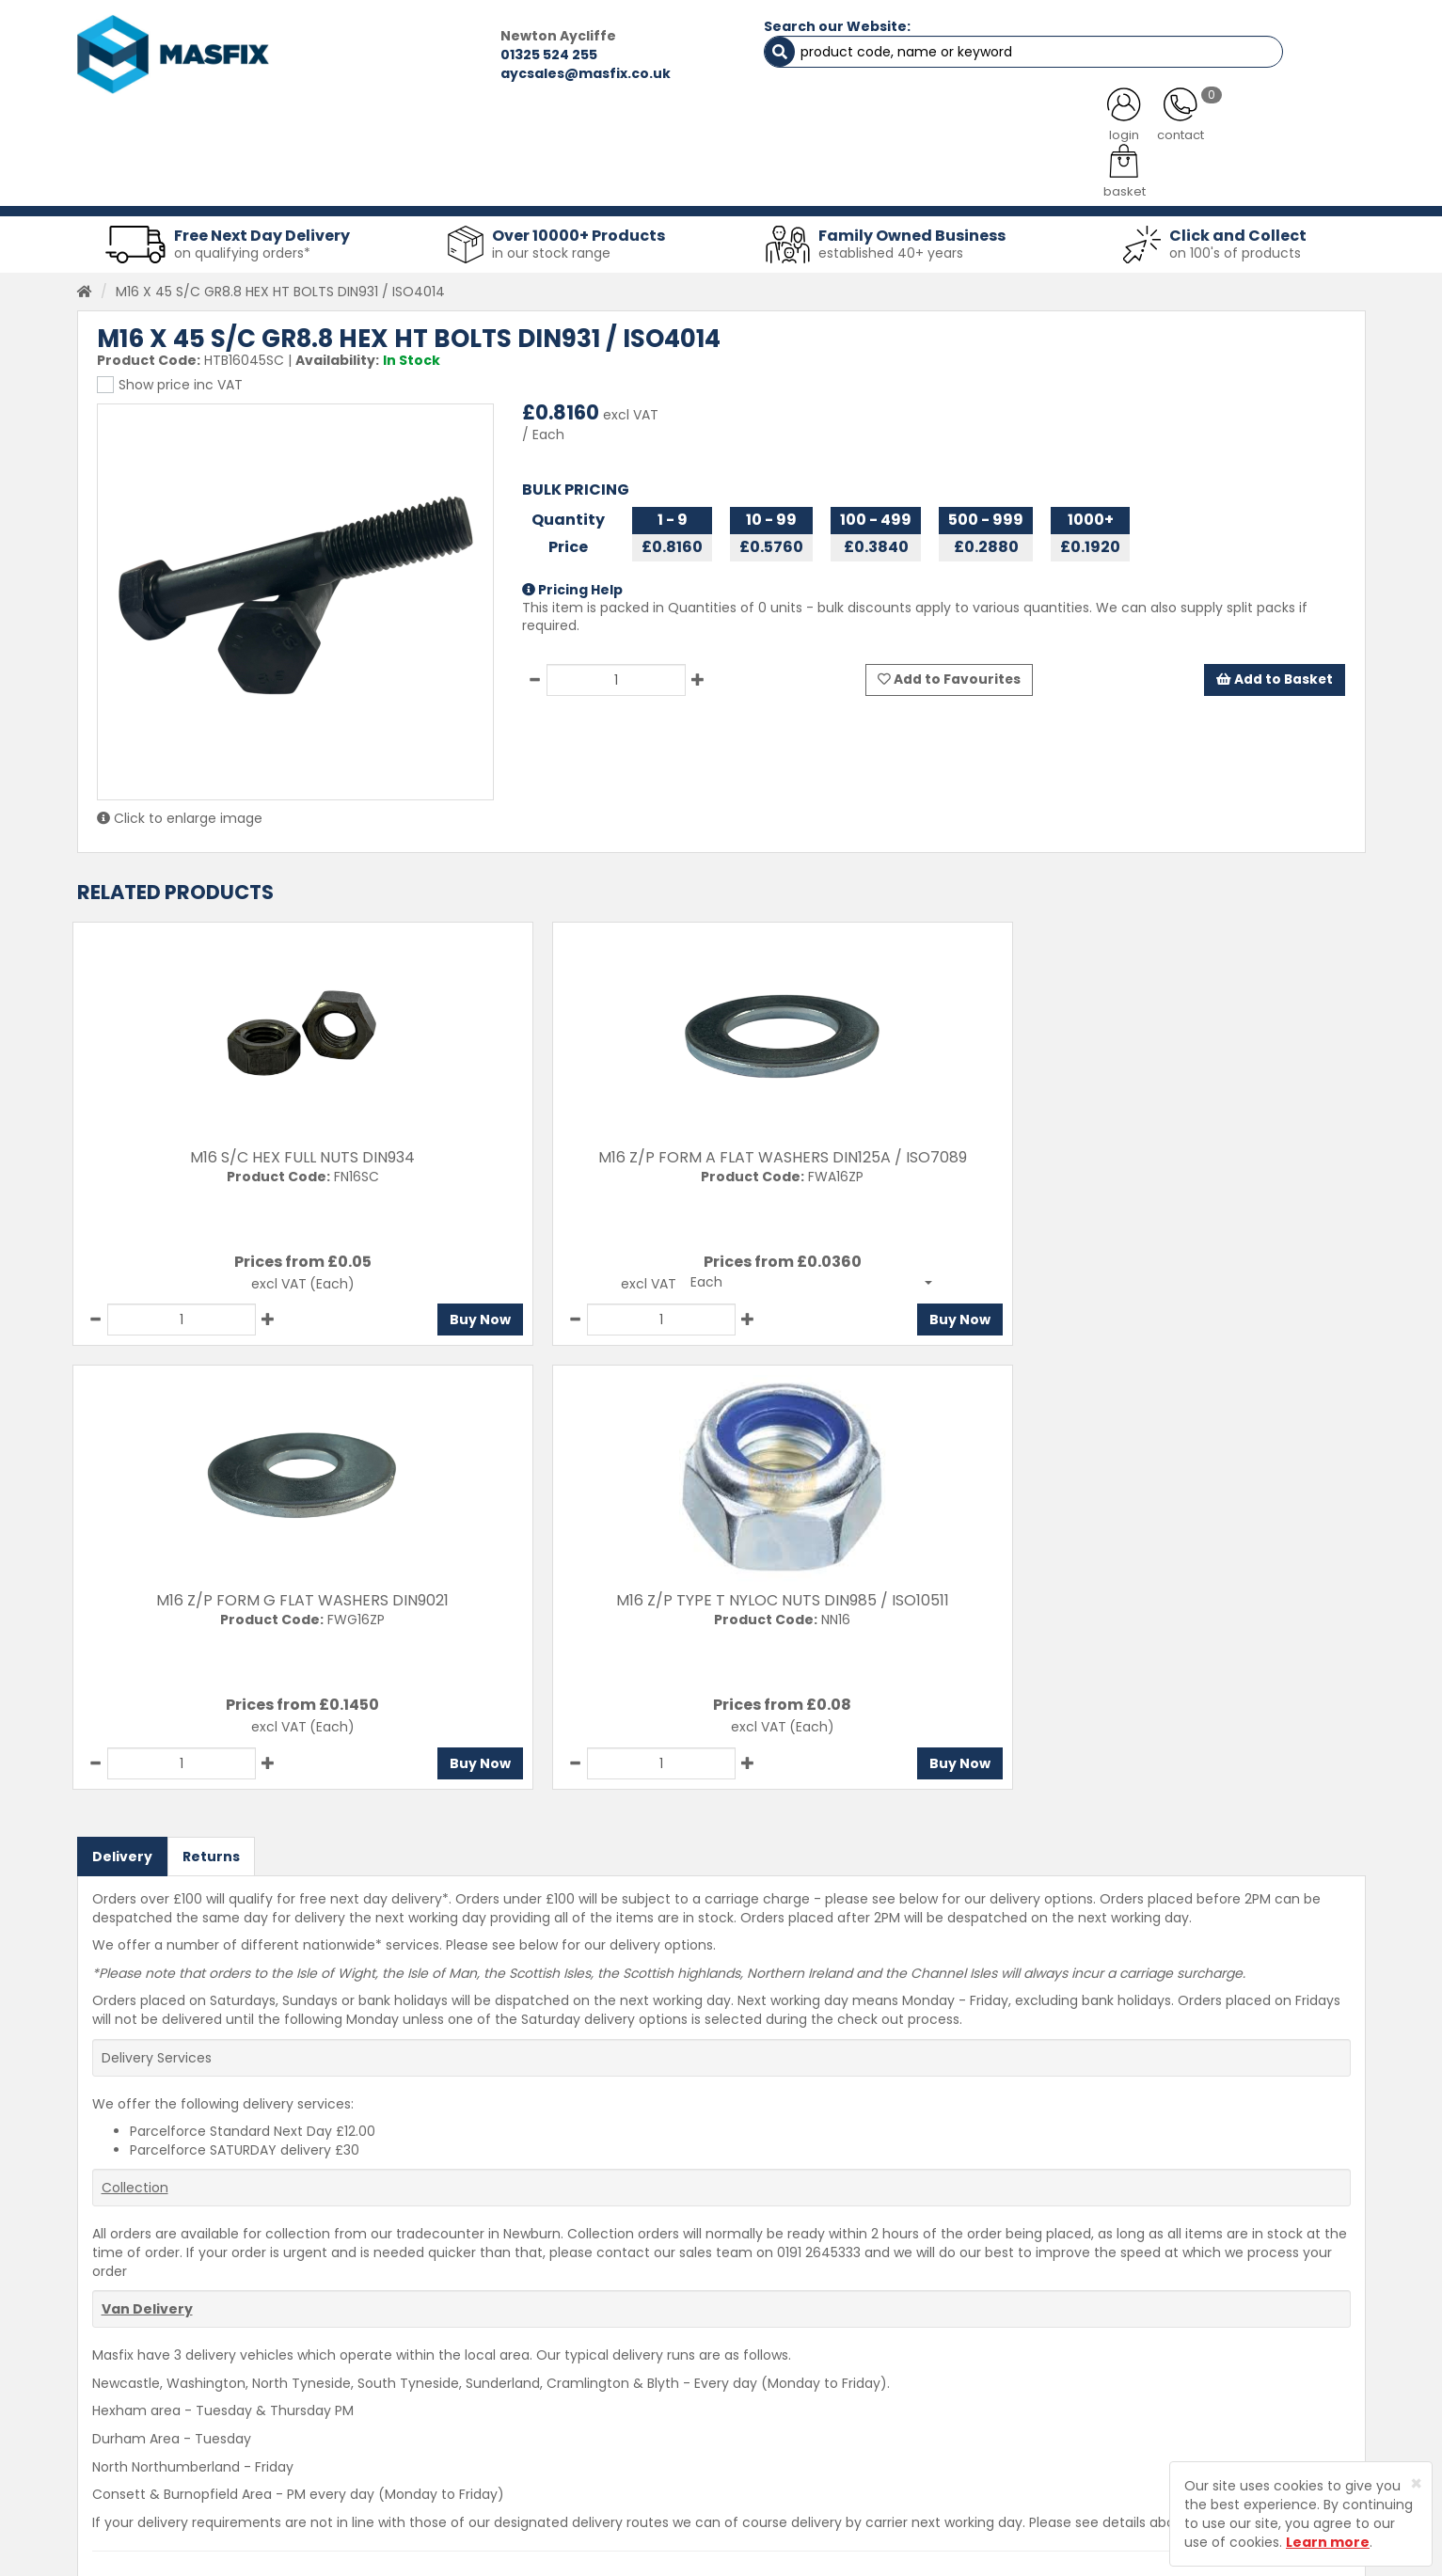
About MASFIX (516, 2415)
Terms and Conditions (782, 2481)
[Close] (1416, 2483)
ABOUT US (524, 131)
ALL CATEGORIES (330, 131)
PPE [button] (954, 178)
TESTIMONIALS (1265, 131)
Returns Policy (754, 2415)
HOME (150, 131)
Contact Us (746, 2349)
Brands (494, 2481)
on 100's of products (1235, 238)
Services (499, 2382)
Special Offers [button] (1084, 178)
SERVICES (693, 131)
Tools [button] (853, 178)
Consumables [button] (717, 178)
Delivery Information (776, 2382)
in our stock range (551, 238)
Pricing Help (572, 575)
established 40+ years (890, 238)
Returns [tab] (211, 1399)
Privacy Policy (753, 2448)
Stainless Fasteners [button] (1266, 178)
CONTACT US (1069, 131)
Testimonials (514, 2349)
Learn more (1328, 2542)
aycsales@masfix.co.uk (426, 73)
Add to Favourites (950, 665)
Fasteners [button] (145, 178)
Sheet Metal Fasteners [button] (323, 178)
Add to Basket (1273, 665)
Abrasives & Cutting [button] (534, 178)
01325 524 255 (389, 54)
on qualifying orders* (242, 238)
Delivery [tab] (122, 1399)
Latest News (511, 2448)
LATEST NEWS (874, 131)
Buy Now (329, 1306)
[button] (586, 1268)
